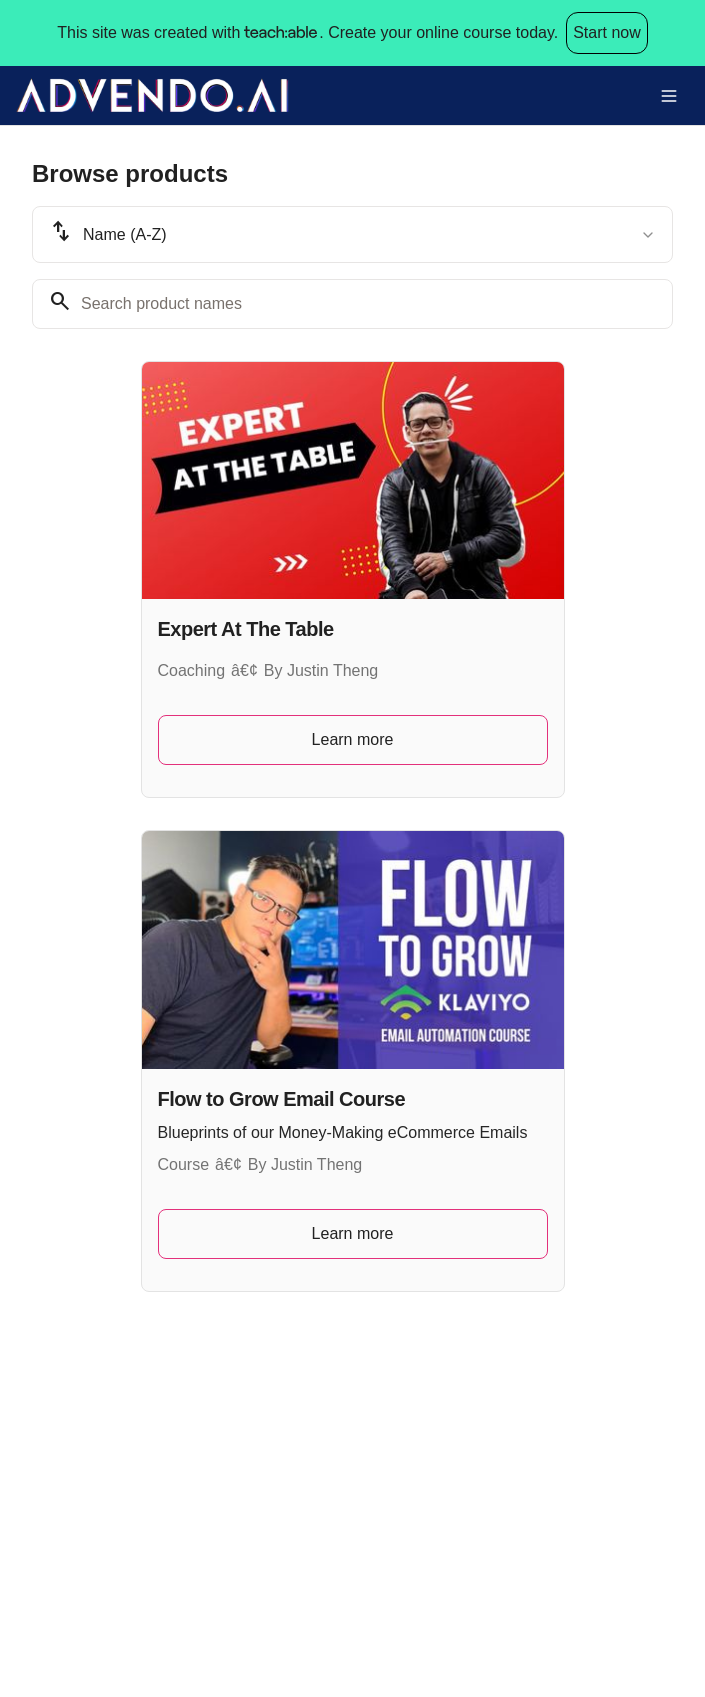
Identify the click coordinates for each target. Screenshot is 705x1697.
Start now (607, 32)
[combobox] (352, 234)
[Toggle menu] (669, 96)
